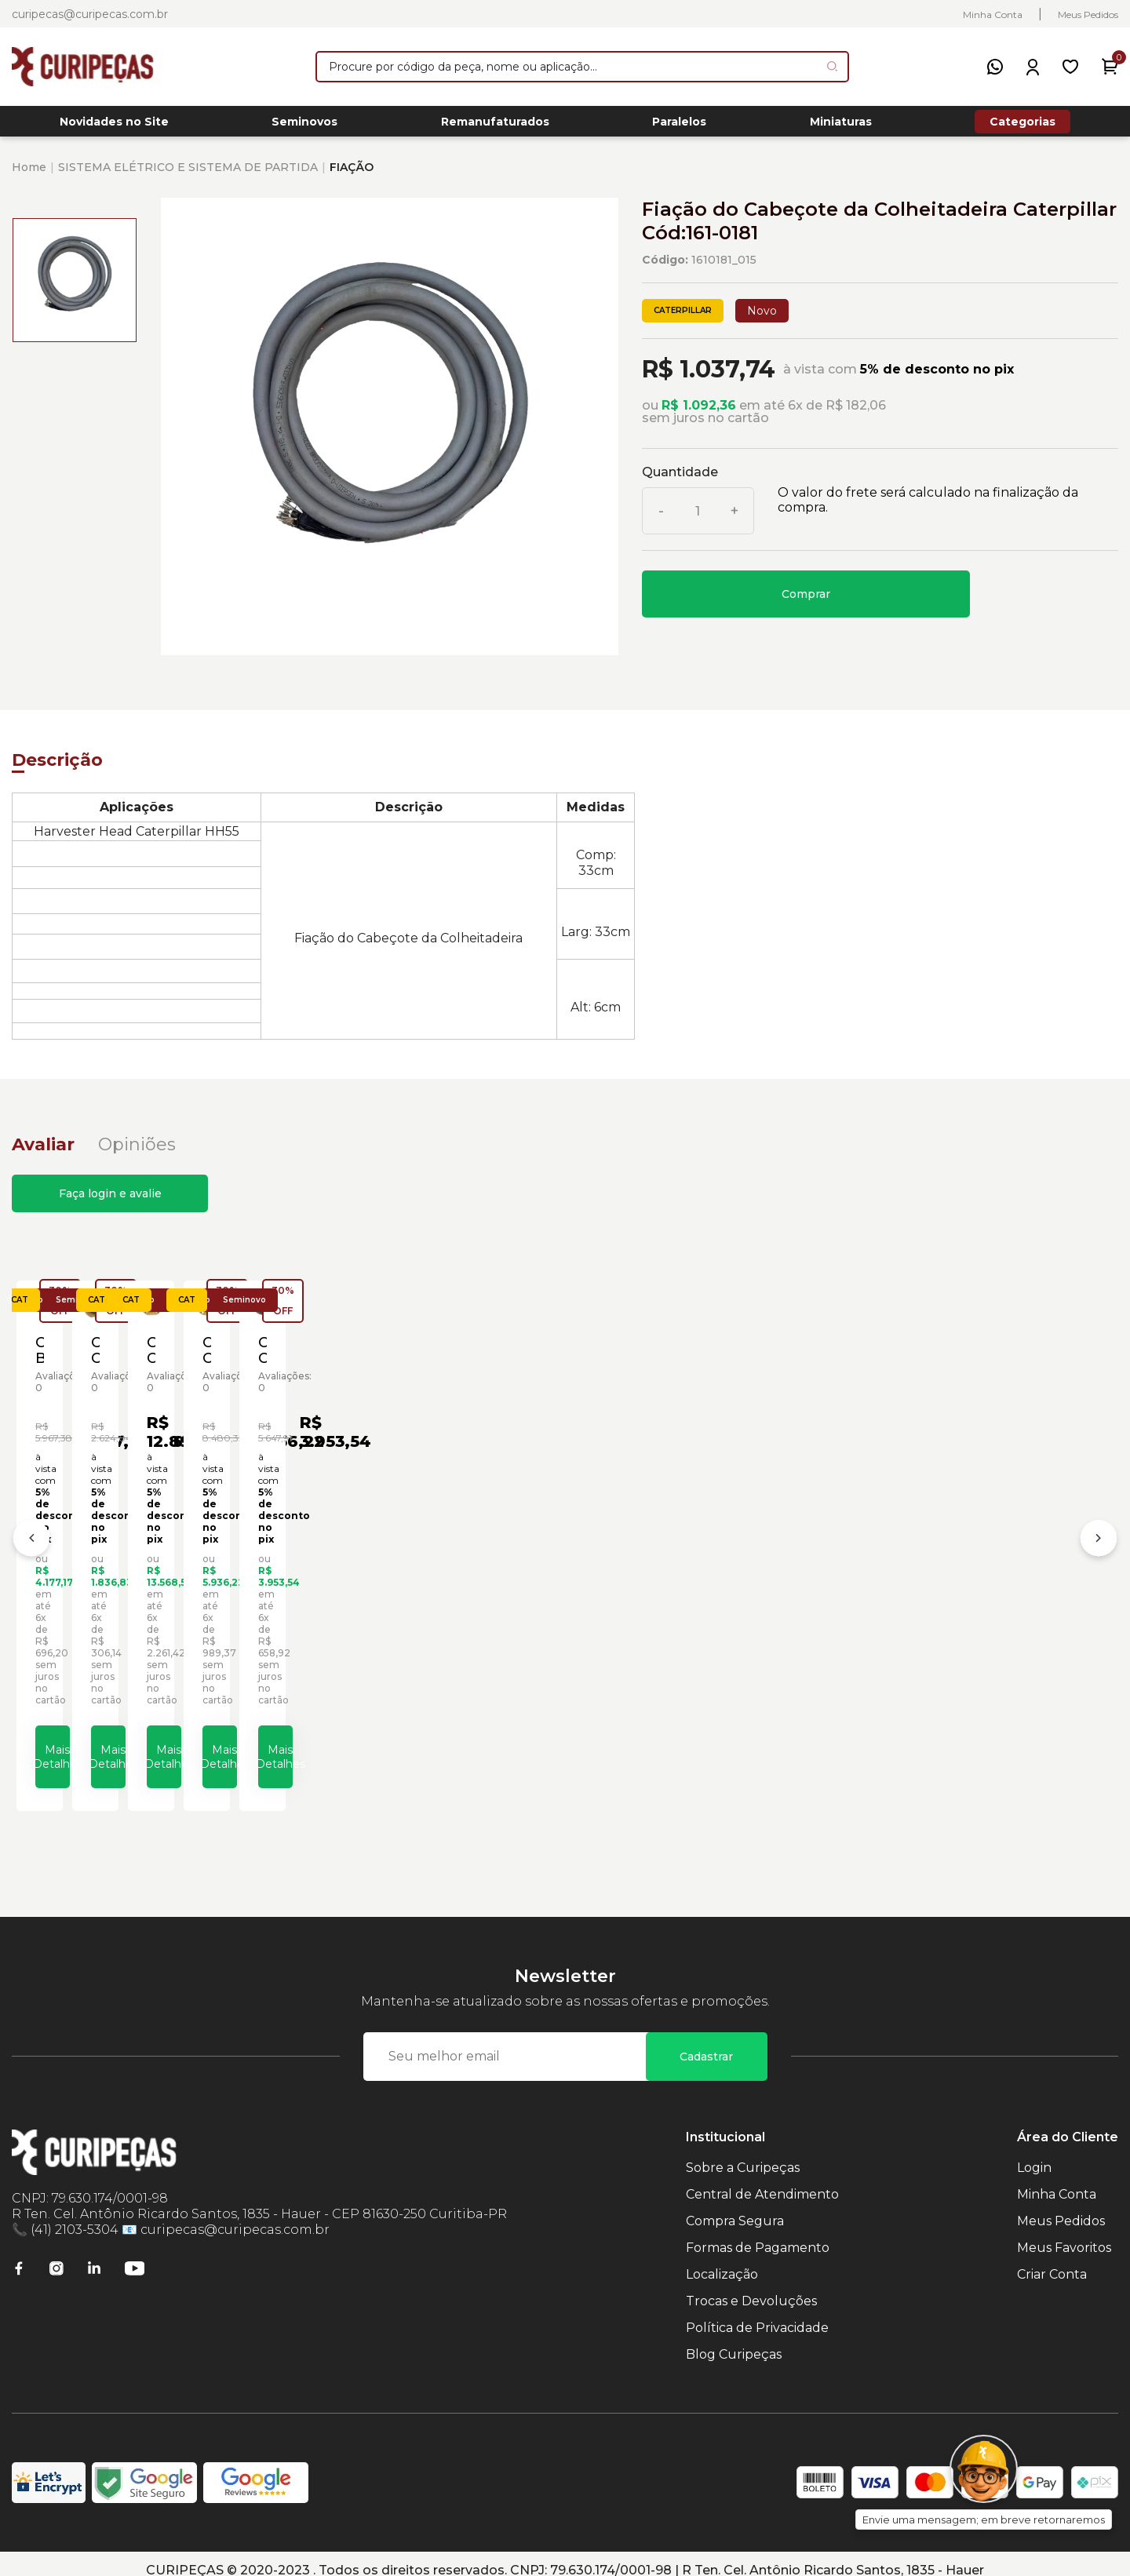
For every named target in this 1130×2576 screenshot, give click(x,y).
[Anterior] (31, 1538)
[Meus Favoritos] (1070, 67)
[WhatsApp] (995, 67)
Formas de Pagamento (757, 2234)
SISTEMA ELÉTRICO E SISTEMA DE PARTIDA (188, 176)
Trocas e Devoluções (751, 2287)
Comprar (806, 603)
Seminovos (304, 126)
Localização (722, 2261)
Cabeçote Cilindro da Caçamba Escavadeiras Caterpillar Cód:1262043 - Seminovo (980, 1581)
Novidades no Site (114, 126)
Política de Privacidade (757, 2314)
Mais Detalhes (161, 1738)
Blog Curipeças (734, 2341)
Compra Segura (735, 2207)
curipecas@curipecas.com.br (90, 14)
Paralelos (679, 126)
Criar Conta (1052, 2261)
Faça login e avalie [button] (110, 1202)
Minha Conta (992, 14)
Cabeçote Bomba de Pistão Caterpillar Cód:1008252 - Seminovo (137, 1581)
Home (29, 176)
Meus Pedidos (1088, 14)
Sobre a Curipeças (743, 2154)
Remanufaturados (495, 126)
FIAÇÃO (352, 176)
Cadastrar (706, 2043)
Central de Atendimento (762, 2180)
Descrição (57, 768)
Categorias (1022, 125)
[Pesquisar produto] (832, 66)
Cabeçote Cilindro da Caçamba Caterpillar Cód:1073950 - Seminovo (427, 1581)
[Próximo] (1098, 1538)
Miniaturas (841, 126)
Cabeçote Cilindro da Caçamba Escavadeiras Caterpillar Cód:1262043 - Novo (703, 1581)
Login (1034, 2154)
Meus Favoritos (1064, 2234)
